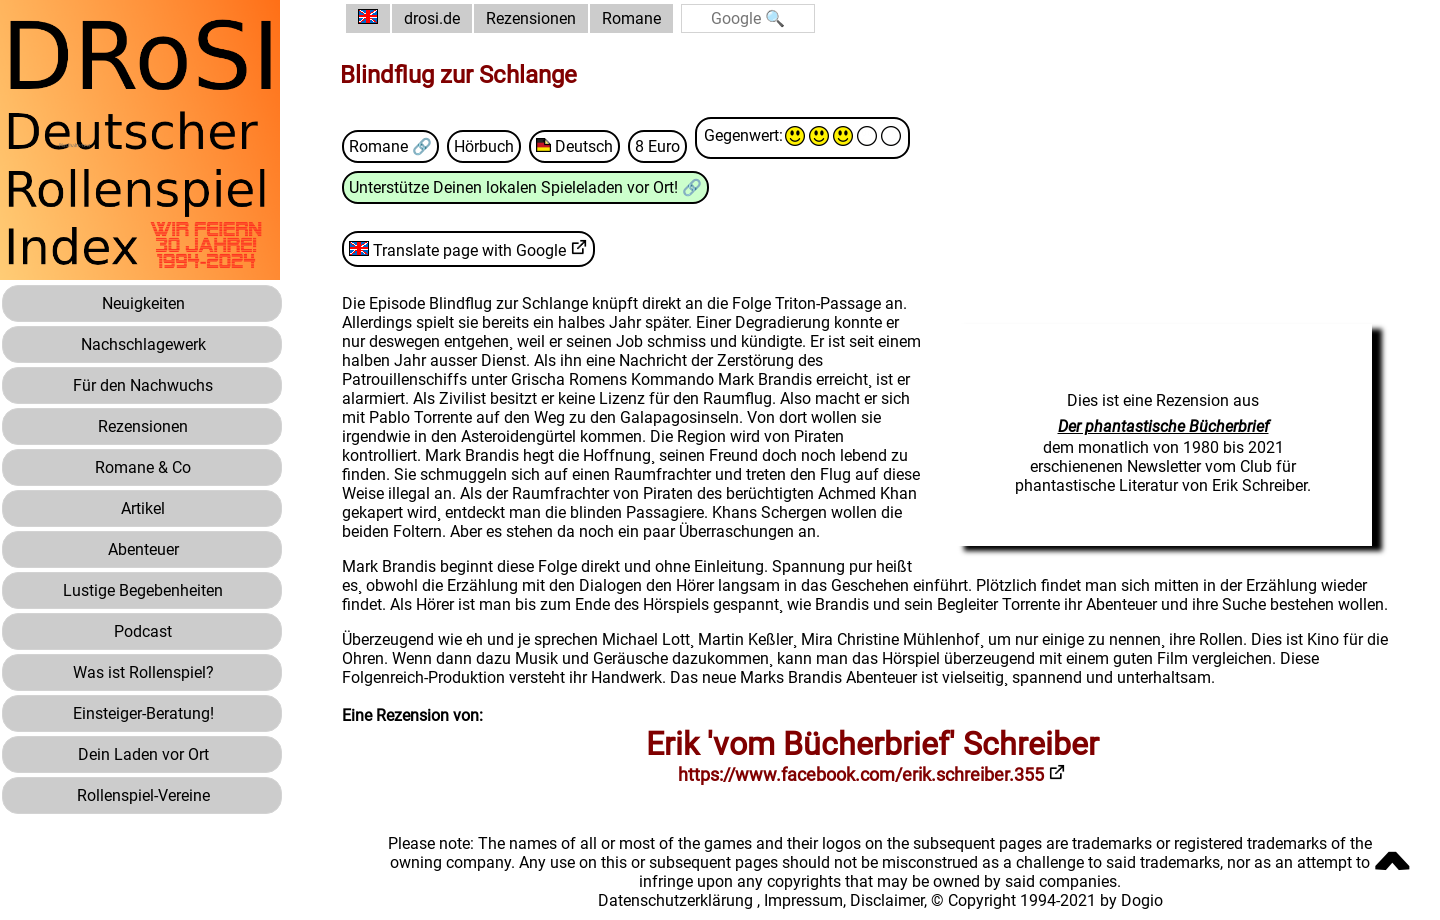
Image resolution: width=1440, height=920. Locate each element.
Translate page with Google (457, 250)
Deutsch (574, 146)
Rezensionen (531, 18)
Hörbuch (484, 146)
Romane (631, 18)
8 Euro (657, 146)
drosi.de (432, 18)
